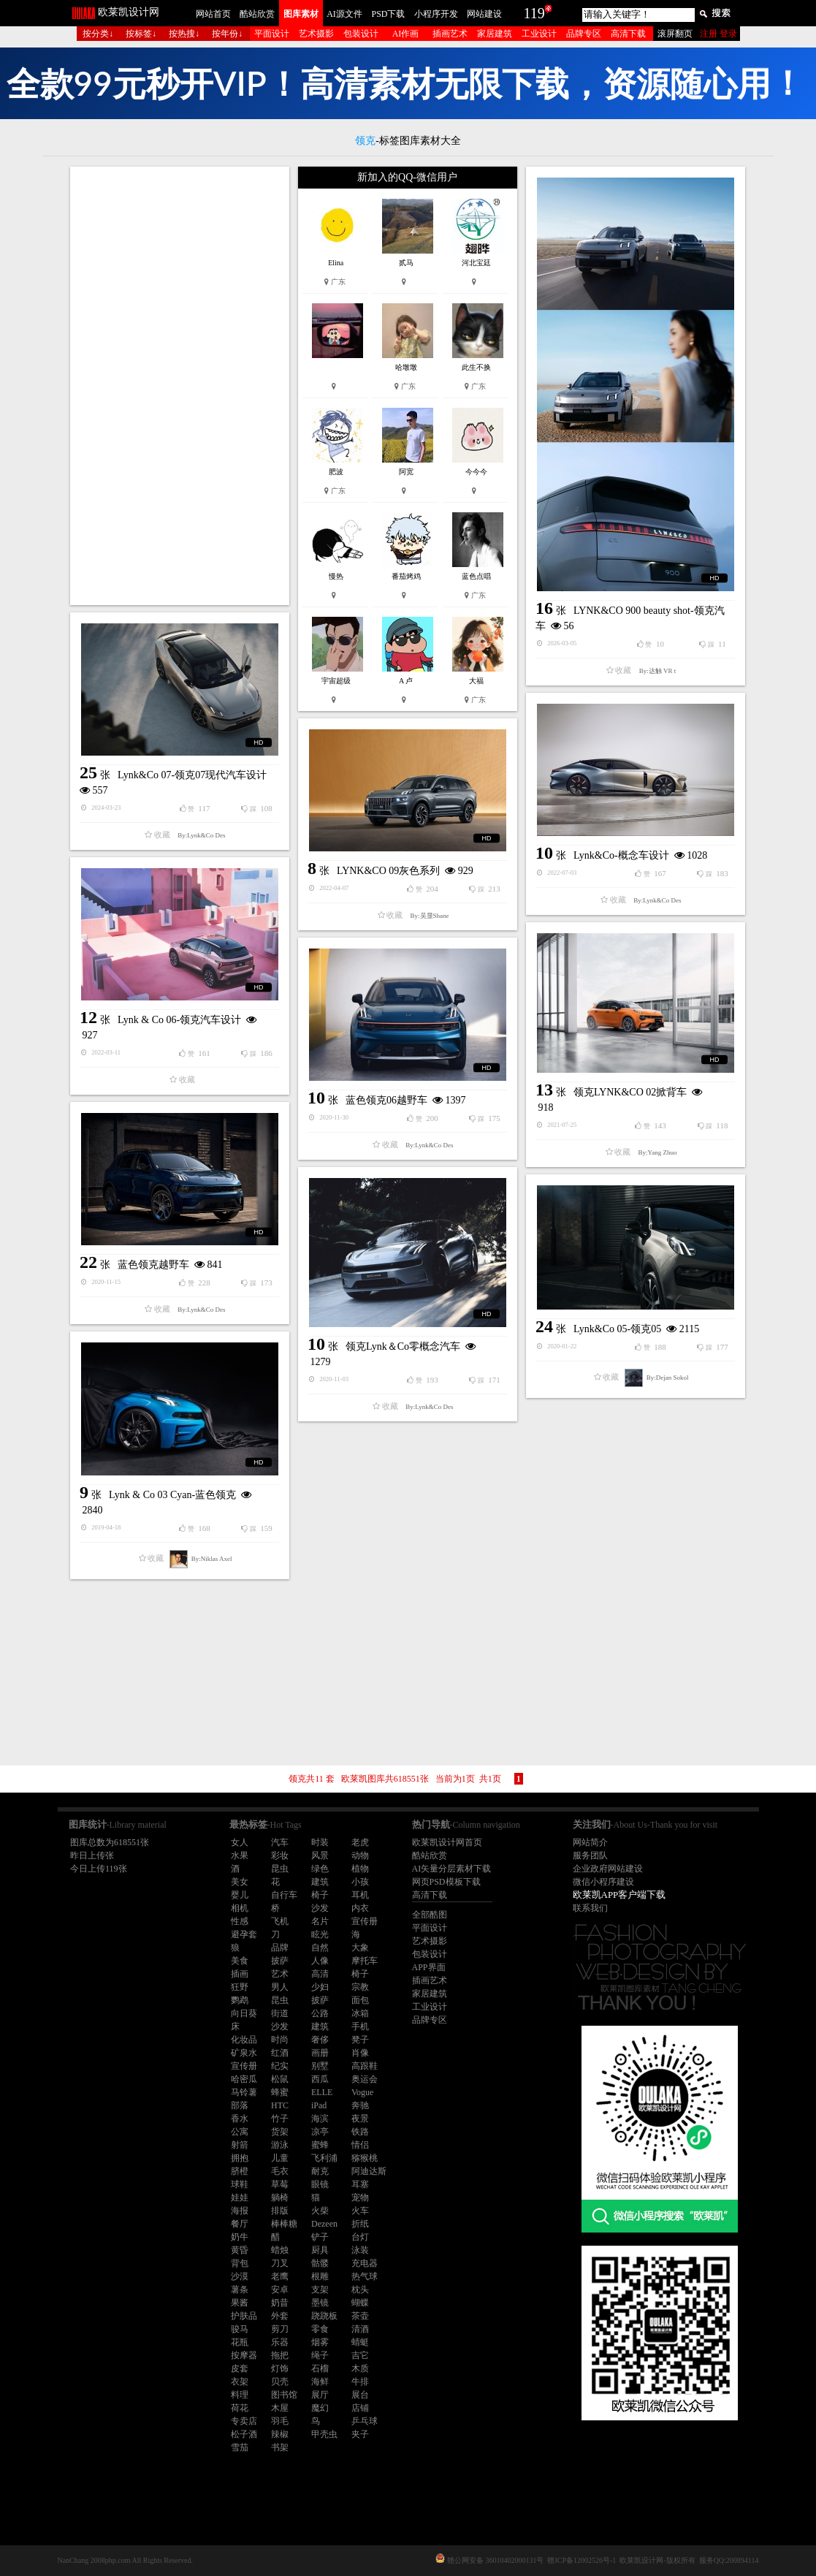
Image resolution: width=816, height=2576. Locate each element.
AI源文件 (344, 14)
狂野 (239, 1987)
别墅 (320, 2066)
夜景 (360, 2118)
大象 (360, 1947)
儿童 (280, 2158)
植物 (360, 1868)
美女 (239, 1882)
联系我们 (590, 1908)
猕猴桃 (364, 2158)
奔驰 (360, 2105)
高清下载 (628, 34)
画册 (320, 2053)
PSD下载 (388, 14)
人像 (320, 1961)
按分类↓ (98, 34)
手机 (360, 2026)
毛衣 (280, 2171)
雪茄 (239, 2447)
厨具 (320, 2250)
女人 (239, 1842)
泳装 (360, 2250)
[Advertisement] (179, 386)
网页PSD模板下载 (446, 1882)
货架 (280, 2132)
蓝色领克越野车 (153, 1264)
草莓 (280, 2184)
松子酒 (244, 2434)
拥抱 (239, 2158)
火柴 (320, 2210)
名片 (320, 1921)
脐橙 (239, 2171)
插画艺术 (450, 34)
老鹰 (280, 2276)
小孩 (360, 1882)
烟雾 (320, 2342)
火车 (360, 2210)
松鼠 (280, 2079)
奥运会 (364, 2079)
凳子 (360, 2039)
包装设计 (360, 34)
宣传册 (364, 1921)
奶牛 (239, 2237)
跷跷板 (324, 2316)
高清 (320, 1974)
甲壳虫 (324, 2434)
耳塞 (360, 2184)
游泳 (280, 2145)
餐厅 (239, 2224)
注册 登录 (718, 34)
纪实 (280, 2066)
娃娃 (239, 2197)
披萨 (280, 1961)
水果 (239, 1855)
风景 (320, 1855)
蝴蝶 (360, 2303)
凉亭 (320, 2132)
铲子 (320, 2237)
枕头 (360, 2289)
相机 (239, 1908)
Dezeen (324, 2224)
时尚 (280, 2039)
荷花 (239, 2408)
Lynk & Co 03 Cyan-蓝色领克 (172, 1494)
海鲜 (320, 2381)
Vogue (362, 2092)
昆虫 (280, 1868)
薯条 (239, 2289)
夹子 (360, 2434)
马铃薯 (244, 2092)
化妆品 (244, 2039)
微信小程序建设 (603, 1882)
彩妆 (280, 1855)
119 (534, 13)
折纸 (360, 2224)
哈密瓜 (244, 2079)
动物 (360, 1855)
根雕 (320, 2276)
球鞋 (239, 2184)
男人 (280, 1987)
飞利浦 (324, 2158)
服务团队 (590, 1855)
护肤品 (244, 2316)
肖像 (360, 2053)
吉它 (360, 2355)
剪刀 (280, 2329)
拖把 (280, 2355)
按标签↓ (141, 34)
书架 (280, 2447)
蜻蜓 (360, 2342)
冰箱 (360, 2013)
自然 (320, 1947)
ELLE (321, 2092)
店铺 (360, 2408)
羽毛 (280, 2421)
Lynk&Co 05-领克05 (617, 1328)
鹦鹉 (239, 2000)
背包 (239, 2263)
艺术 (280, 1974)
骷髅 (320, 2263)
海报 (239, 2210)
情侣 (360, 2145)
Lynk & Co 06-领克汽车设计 (179, 1019)
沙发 (320, 1908)
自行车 (284, 1895)
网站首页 (213, 14)
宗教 (360, 1987)
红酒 (280, 2053)
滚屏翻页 (675, 34)
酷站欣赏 (257, 14)
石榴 (320, 2368)
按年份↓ (227, 34)
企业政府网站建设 (608, 1868)
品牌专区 (583, 34)
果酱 (239, 2303)
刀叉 (280, 2263)
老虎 (360, 1842)
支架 (320, 2289)
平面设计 (271, 34)
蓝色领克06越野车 (386, 1100)
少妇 (320, 1987)
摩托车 (364, 1961)
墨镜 (320, 2303)
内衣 (360, 1908)
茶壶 (360, 2316)
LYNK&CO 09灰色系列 (388, 870)
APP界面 (429, 1967)
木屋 (280, 2408)
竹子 (280, 2118)
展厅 (320, 2395)
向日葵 (244, 2013)
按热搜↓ (184, 34)
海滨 (320, 2118)
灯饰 (280, 2368)
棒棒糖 (284, 2224)
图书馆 (284, 2395)
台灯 (360, 2237)
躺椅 (280, 2197)
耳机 (360, 1895)
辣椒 (280, 2434)
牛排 (360, 2381)
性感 (239, 1921)
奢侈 (320, 2039)
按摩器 (244, 2355)
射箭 (239, 2145)
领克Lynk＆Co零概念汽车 (403, 1346)
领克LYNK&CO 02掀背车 (630, 1092)
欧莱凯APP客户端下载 (619, 1894)
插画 (239, 1974)
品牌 (280, 1947)
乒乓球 (364, 2421)
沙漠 (239, 2276)
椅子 (320, 1895)
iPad (319, 2105)
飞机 (280, 1921)
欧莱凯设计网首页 (447, 1842)
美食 (239, 1961)
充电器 (364, 2263)
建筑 (320, 1882)
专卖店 (244, 2421)
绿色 (320, 1868)
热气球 (364, 2276)
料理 (239, 2395)
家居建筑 (494, 34)
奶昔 (280, 2303)
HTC (280, 2105)
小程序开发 (436, 14)
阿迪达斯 (368, 2171)
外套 (280, 2316)
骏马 (239, 2329)
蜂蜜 (280, 2092)
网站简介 (590, 1842)
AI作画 (405, 34)
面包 (360, 2000)
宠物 (360, 2197)
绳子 (320, 2355)
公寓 (239, 2132)
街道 (280, 2013)
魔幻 (320, 2408)
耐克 (320, 2171)
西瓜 (320, 2079)
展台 (360, 2395)
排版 (280, 2210)
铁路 (360, 2132)
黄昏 (239, 2250)
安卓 (280, 2289)
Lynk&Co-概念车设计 (621, 855)
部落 (239, 2105)
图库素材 (301, 14)
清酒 (360, 2329)
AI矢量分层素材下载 (452, 1868)
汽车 (280, 1842)
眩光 (320, 1934)
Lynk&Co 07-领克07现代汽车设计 (192, 775)
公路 (320, 2013)
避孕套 (244, 1934)
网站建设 (484, 14)
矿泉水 (244, 2053)
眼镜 (320, 2184)
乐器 (280, 2342)
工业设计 (539, 34)
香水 (239, 2118)
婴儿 (239, 1895)
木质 (360, 2368)
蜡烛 (280, 2250)
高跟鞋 (364, 2066)
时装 (320, 1842)
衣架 (239, 2381)
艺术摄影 (316, 34)
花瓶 (239, 2342)
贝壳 (280, 2381)
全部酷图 (429, 1915)
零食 (320, 2329)
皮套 (239, 2368)
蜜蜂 (320, 2145)
